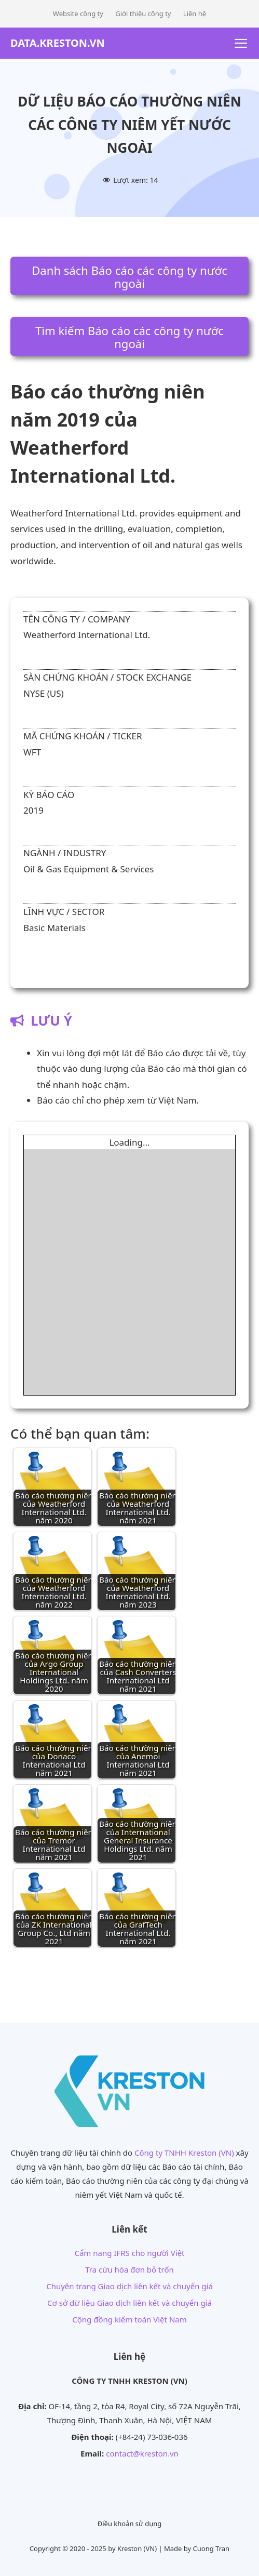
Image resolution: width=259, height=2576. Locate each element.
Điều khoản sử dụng (130, 2523)
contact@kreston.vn (142, 2453)
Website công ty (78, 13)
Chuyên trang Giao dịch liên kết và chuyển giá (129, 2286)
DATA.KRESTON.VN (57, 43)
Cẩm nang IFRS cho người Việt (129, 2253)
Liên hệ (194, 13)
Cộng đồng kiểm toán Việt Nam (129, 2319)
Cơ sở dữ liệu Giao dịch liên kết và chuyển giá (129, 2303)
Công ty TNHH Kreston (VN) (184, 2152)
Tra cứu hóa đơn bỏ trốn (129, 2269)
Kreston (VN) (137, 2548)
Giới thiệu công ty (143, 13)
